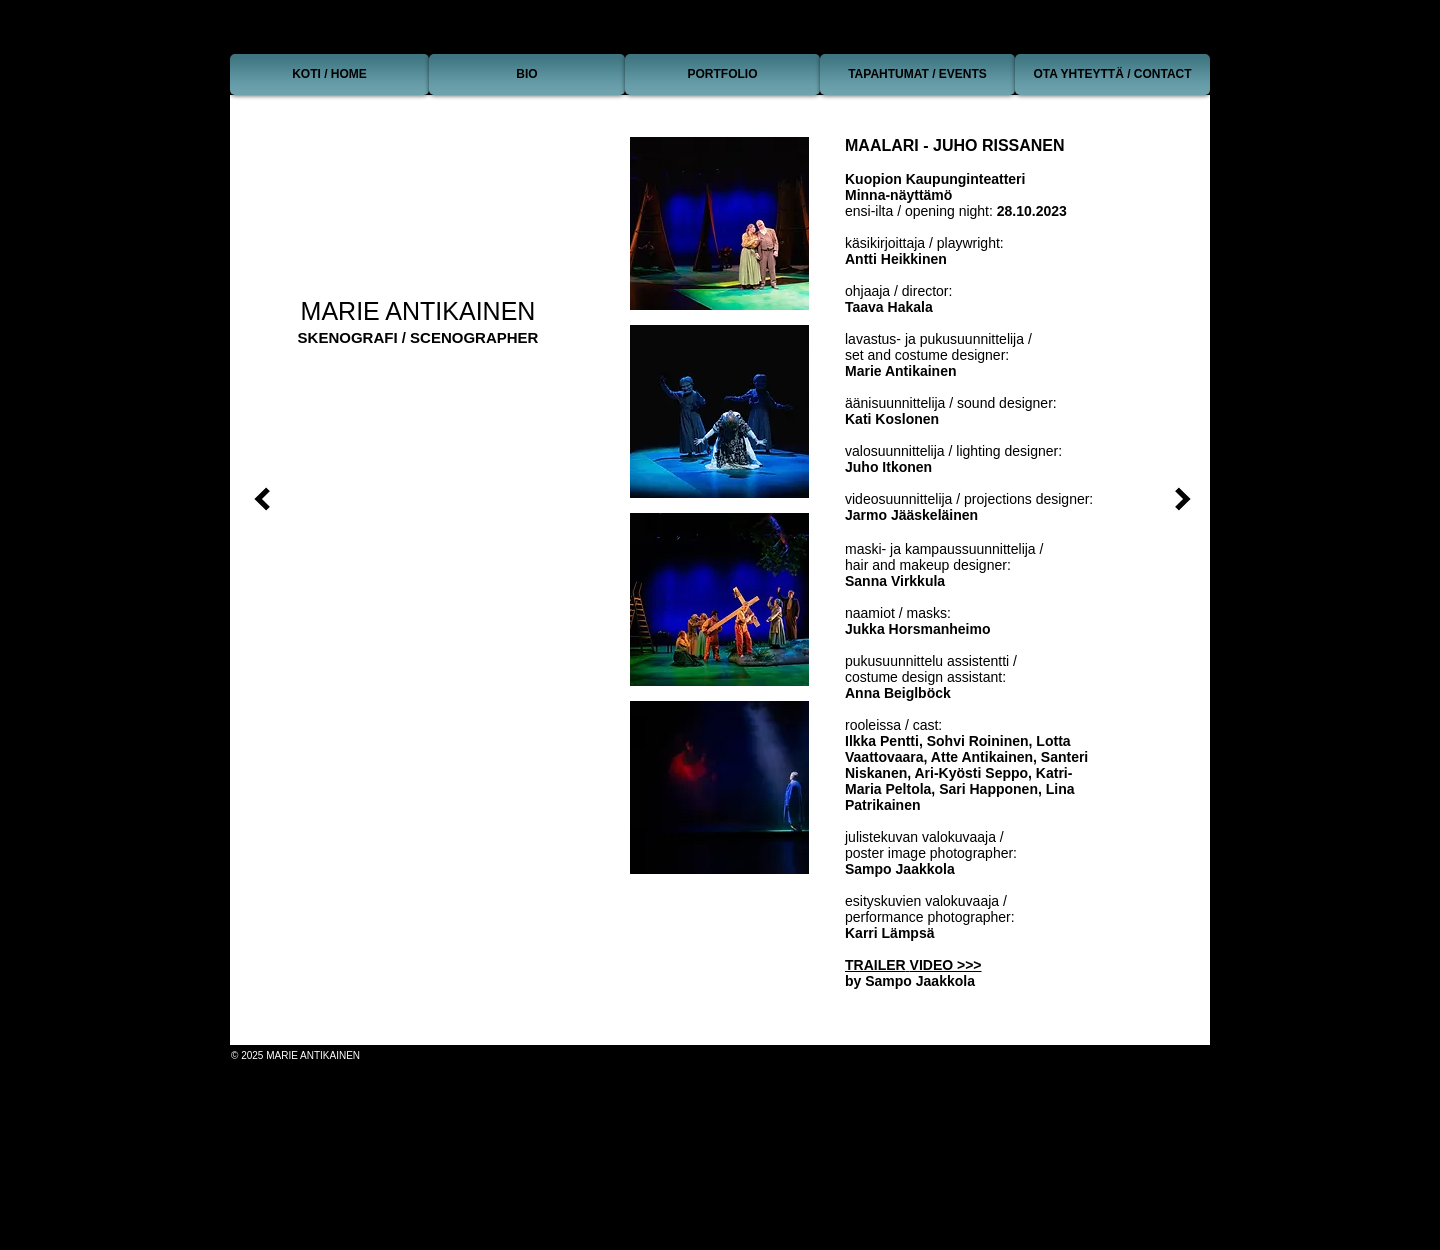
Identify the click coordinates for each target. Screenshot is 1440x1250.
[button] (719, 223)
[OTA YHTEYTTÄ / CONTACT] (1112, 74)
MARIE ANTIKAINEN (418, 311)
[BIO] (527, 74)
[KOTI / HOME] (329, 74)
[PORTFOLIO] (722, 74)
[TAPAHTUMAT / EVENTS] (917, 74)
